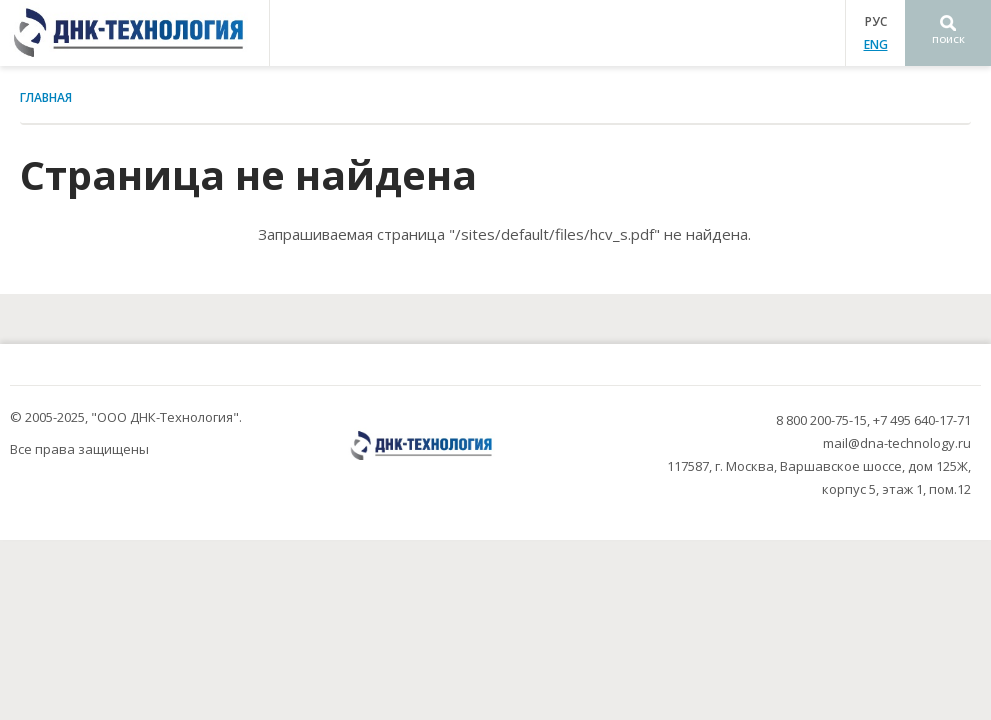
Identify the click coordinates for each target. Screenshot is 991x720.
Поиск (948, 39)
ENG (876, 44)
